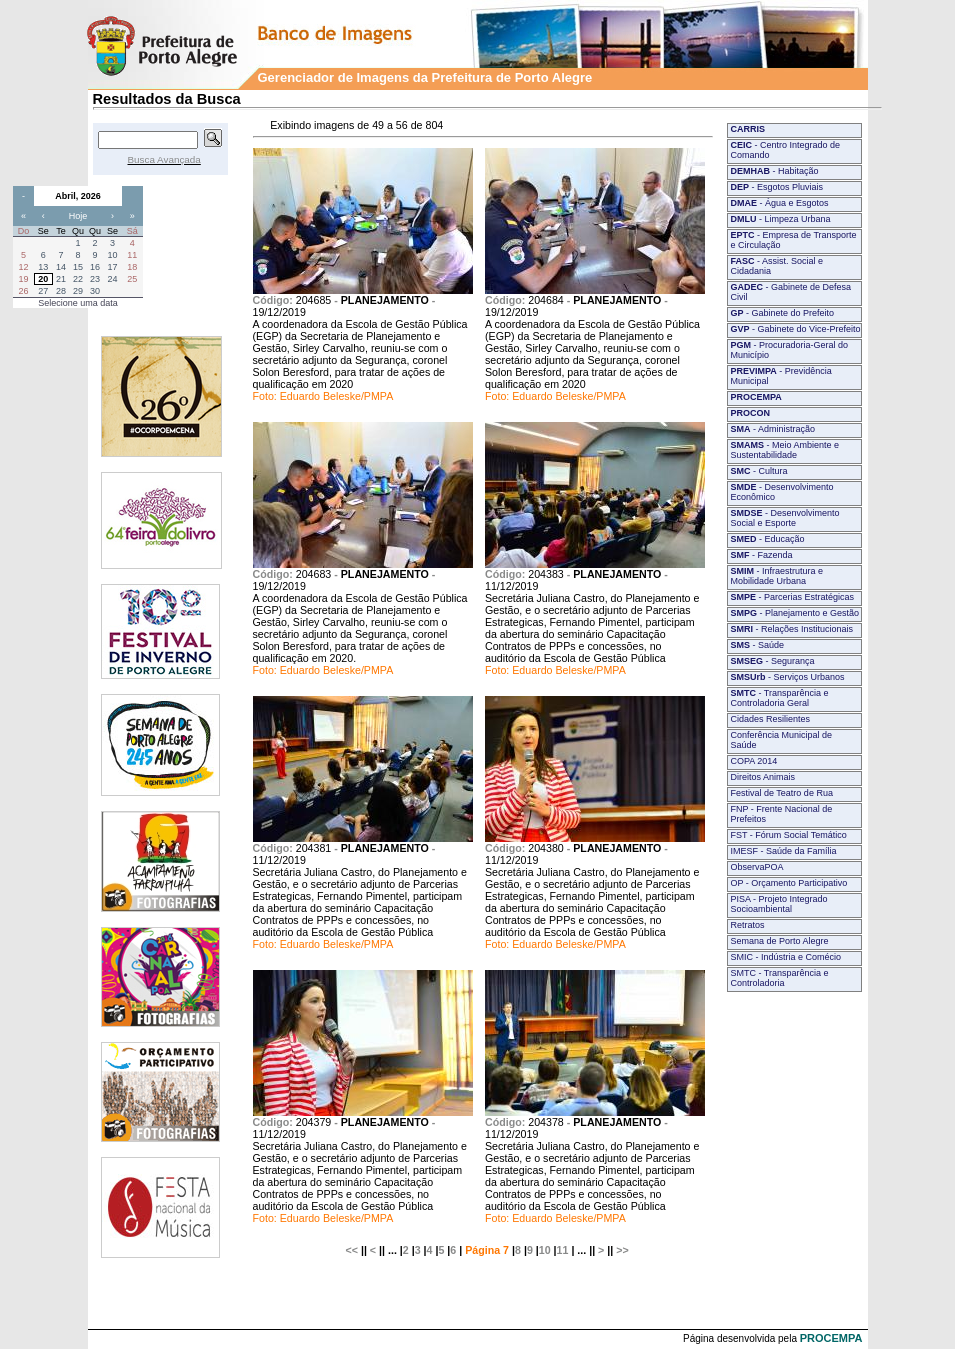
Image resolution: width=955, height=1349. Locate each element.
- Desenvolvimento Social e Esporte (785, 518)
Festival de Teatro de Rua (782, 793)
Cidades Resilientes (771, 719)
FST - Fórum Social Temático (789, 835)
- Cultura (759, 471)
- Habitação (775, 171)
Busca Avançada (164, 159)
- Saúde (758, 645)
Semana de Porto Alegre (780, 941)
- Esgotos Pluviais (777, 187)
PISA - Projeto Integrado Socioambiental (779, 904)
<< (352, 1250)
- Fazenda (762, 555)
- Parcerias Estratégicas (793, 597)
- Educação (768, 539)
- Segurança (773, 661)
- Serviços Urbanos (788, 677)
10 (545, 1250)
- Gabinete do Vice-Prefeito (796, 329)
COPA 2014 (754, 761)
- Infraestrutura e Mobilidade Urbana (777, 576)
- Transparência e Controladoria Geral (780, 698)
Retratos (748, 925)
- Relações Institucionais (792, 629)
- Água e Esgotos (780, 203)
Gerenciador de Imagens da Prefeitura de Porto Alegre (425, 77)
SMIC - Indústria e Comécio (786, 957)
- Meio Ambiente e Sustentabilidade (785, 450)
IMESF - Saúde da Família (784, 851)
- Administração (773, 429)
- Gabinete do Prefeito (783, 313)
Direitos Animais (763, 777)
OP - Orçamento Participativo (789, 883)
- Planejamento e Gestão (795, 613)
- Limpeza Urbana (781, 219)
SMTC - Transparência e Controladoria (780, 978)
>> (622, 1250)
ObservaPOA (757, 867)
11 (563, 1250)
